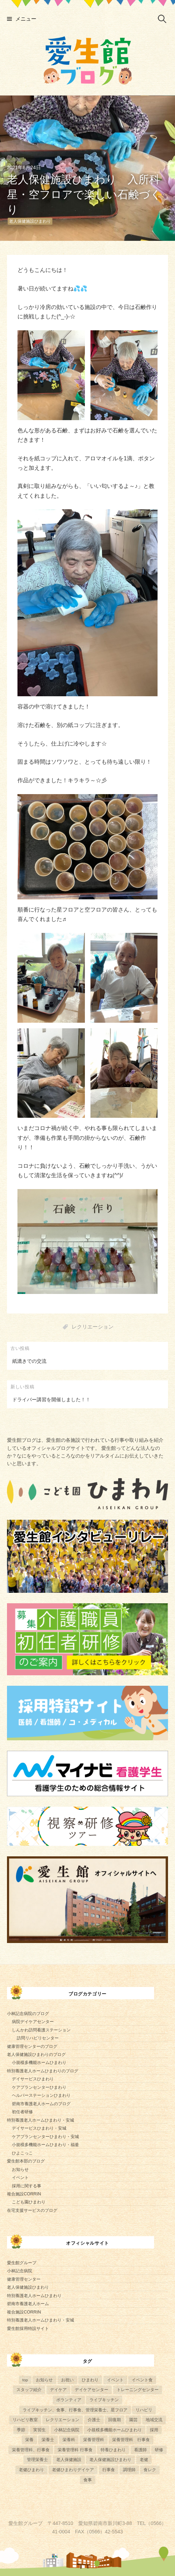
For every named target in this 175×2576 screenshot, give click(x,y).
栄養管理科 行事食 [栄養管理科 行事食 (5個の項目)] (131, 2439)
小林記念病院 (19, 2270)
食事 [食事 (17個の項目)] (87, 2479)
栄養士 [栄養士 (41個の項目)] (48, 2439)
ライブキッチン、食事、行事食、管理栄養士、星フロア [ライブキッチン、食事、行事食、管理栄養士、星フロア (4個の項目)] (75, 2410)
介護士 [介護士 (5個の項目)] (94, 2419)
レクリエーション (93, 1327)
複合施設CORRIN (24, 2194)
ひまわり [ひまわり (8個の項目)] (90, 2379)
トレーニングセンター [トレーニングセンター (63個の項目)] (138, 2389)
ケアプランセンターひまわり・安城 (45, 2136)
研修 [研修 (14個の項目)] (159, 2449)
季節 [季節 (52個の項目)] (21, 2429)
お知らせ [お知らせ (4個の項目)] (44, 2379)
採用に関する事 (26, 2185)
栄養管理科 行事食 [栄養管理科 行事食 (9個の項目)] (75, 2449)
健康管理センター (24, 2279)
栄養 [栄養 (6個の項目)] (29, 2439)
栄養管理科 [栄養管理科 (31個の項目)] (93, 2439)
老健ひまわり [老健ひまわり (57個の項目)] (31, 2469)
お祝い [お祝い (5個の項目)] (67, 2379)
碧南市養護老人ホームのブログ (41, 2103)
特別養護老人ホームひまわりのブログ (42, 2070)
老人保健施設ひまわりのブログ (36, 2054)
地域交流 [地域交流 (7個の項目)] (154, 2419)
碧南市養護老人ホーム (28, 2303)
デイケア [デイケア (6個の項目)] (58, 2389)
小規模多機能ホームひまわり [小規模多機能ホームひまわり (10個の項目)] (114, 2429)
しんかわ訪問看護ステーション (41, 2030)
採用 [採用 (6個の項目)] (154, 2429)
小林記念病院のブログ (28, 2013)
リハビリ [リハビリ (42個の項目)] (144, 2410)
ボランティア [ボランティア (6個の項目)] (68, 2399)
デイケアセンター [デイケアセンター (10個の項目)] (91, 2389)
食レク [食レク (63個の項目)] (150, 2469)
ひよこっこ (22, 2153)
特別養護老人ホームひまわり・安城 (40, 2120)
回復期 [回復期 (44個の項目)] (114, 2419)
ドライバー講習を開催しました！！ (51, 1399)
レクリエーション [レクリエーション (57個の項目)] (62, 2419)
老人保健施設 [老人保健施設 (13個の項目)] (68, 2459)
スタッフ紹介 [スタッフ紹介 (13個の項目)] (29, 2389)
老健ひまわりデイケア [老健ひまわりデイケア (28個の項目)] (73, 2469)
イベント (20, 2177)
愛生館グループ (21, 2262)
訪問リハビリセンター (38, 2038)
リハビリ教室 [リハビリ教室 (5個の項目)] (25, 2419)
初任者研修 (22, 2111)
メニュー (25, 19)
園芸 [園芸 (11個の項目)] (133, 2419)
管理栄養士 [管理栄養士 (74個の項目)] (37, 2459)
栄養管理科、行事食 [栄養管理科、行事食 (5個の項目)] (31, 2449)
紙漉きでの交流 (29, 1361)
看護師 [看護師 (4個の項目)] (140, 2449)
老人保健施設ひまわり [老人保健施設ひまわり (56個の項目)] (110, 2459)
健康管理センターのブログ (32, 2046)
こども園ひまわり (28, 2202)
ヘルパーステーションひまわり (41, 2095)
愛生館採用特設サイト (28, 2328)
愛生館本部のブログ (26, 2161)
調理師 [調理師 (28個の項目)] (129, 2469)
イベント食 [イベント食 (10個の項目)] (142, 2379)
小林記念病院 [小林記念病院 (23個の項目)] (66, 2429)
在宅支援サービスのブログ (32, 2210)
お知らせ (20, 2169)
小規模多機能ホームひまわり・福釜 (45, 2144)
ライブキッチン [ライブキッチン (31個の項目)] (104, 2399)
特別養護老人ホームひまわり (34, 2295)
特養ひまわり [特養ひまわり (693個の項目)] (113, 2449)
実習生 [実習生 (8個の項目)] (39, 2429)
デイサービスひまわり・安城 (39, 2128)
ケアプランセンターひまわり (39, 2087)
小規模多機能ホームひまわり (39, 2062)
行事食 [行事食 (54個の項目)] (108, 2469)
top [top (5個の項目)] (25, 2379)
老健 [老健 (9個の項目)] (144, 2459)
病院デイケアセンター (33, 2021)
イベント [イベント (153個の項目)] (115, 2379)
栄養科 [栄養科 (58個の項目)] (69, 2439)
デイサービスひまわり (33, 2079)
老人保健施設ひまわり (30, 221)
